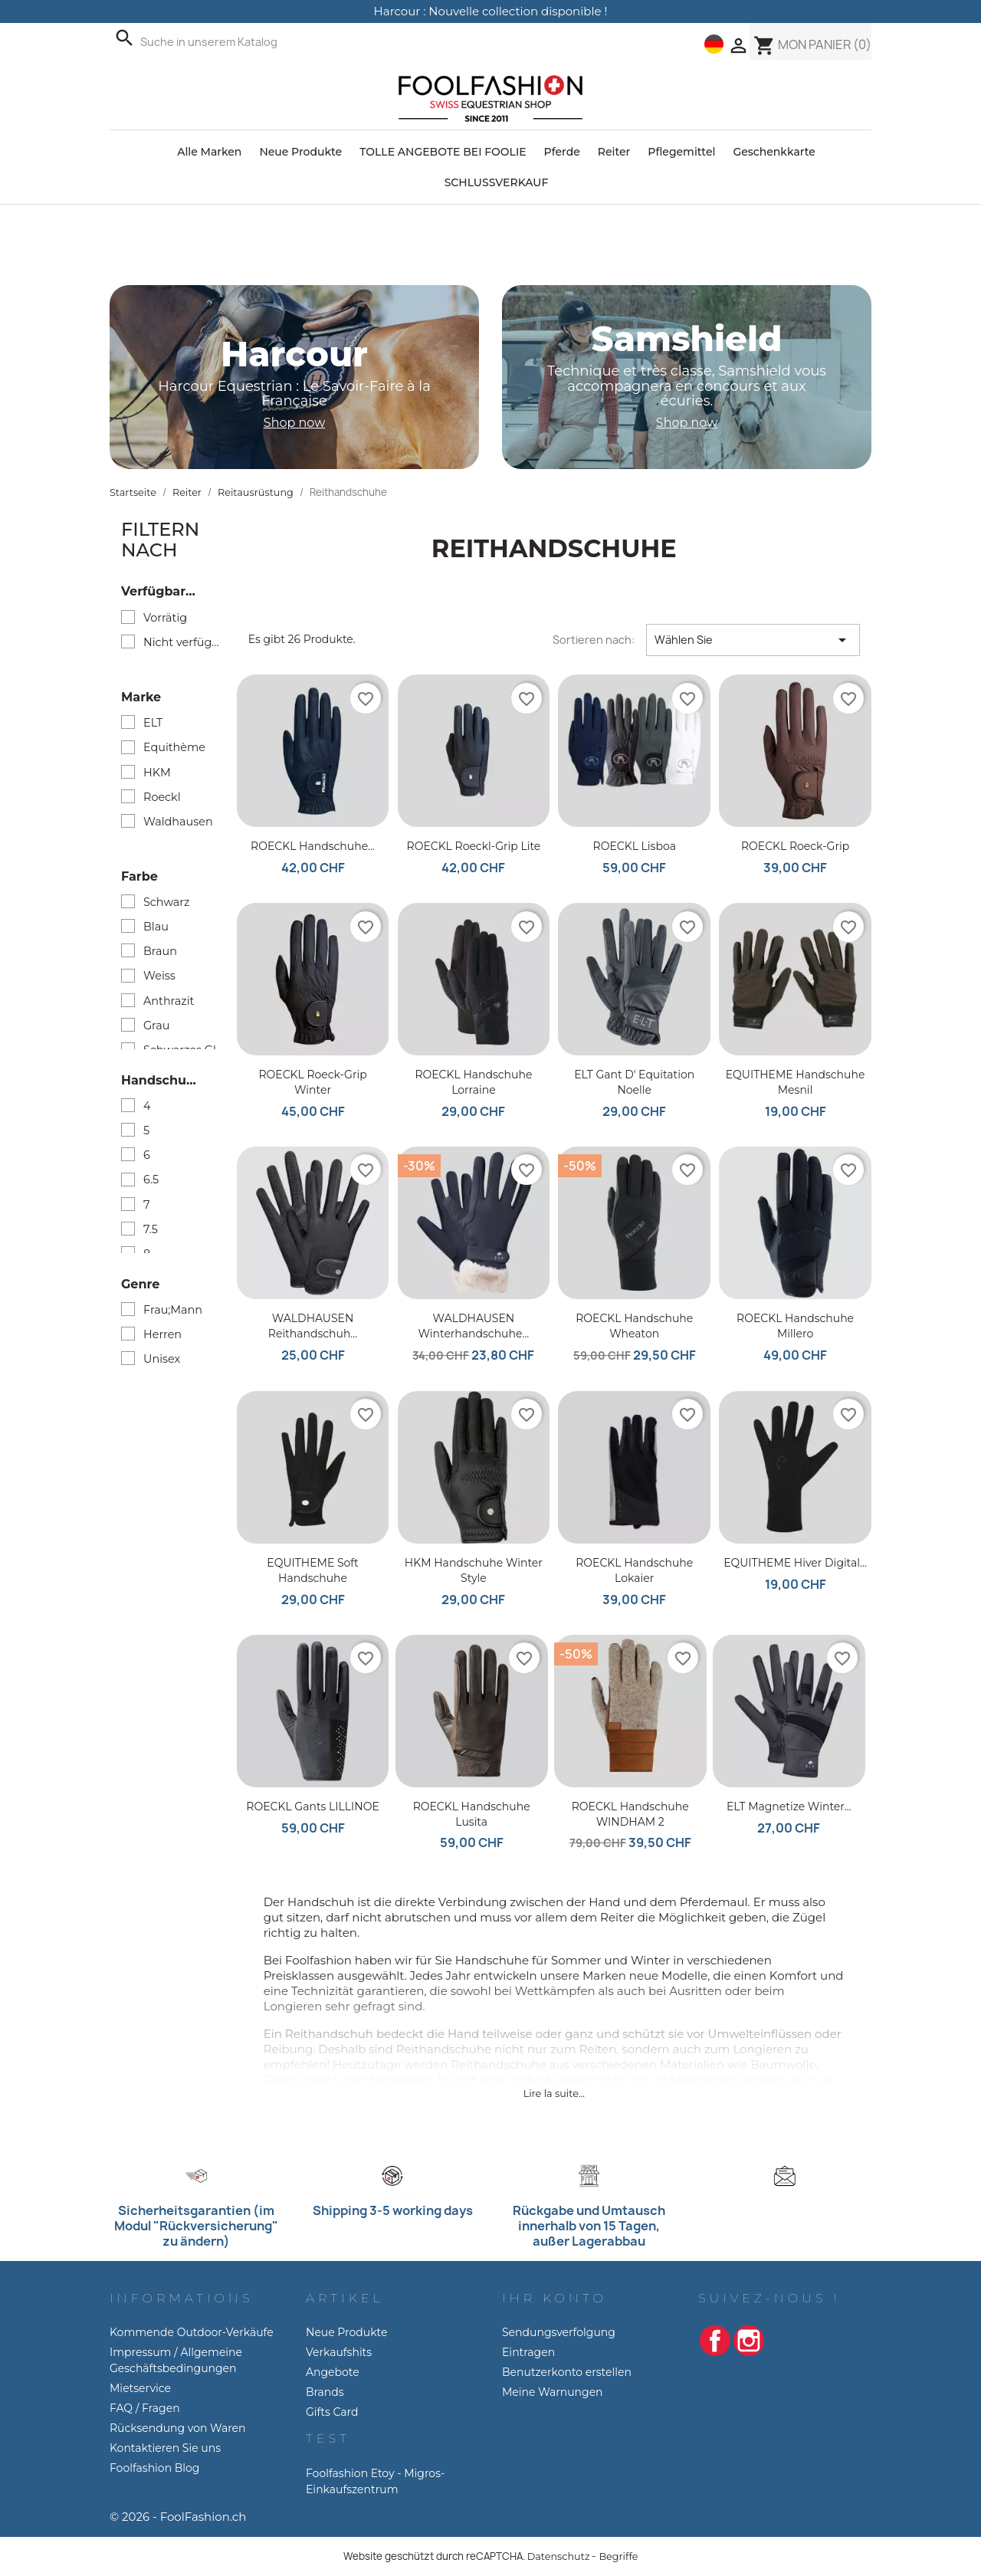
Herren (162, 1334)
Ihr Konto (554, 2298)
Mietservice (140, 2388)
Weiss (159, 976)
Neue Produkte (300, 152)
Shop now (294, 422)
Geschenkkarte (774, 152)
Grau (156, 1025)
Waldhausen (178, 822)
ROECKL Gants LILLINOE (312, 1806)
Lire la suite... (554, 2093)
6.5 (151, 1179)
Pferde (562, 152)
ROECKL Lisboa (634, 846)
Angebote (332, 2372)
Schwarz (166, 902)
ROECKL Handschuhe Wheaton (634, 1326)
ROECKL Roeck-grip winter (312, 1082)
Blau (156, 927)
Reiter (614, 152)
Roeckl (162, 797)
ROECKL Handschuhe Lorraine (473, 1082)
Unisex (161, 1359)
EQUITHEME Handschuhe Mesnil (795, 1082)
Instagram (748, 2340)
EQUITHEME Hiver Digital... (795, 1563)
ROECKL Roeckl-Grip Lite (474, 846)
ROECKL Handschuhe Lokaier (634, 1570)
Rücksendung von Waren (178, 2428)
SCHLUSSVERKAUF (497, 182)
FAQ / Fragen (145, 2408)
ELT (152, 723)
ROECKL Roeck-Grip (795, 846)
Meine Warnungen (552, 2392)
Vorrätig (165, 618)
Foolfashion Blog (154, 2468)
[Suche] (262, 42)
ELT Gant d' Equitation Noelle (634, 1082)
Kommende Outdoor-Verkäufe (192, 2332)
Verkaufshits (339, 2352)
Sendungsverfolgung (558, 2332)
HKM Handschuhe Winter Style (474, 1570)
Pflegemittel (681, 152)
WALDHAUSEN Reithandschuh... (312, 1326)
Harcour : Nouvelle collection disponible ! (491, 11)
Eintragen (528, 2352)
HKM (157, 772)
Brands (325, 2392)
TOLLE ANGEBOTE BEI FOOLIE (442, 152)
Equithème (174, 747)
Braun (160, 951)
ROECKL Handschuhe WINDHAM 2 (630, 1814)
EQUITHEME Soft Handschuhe (312, 1570)
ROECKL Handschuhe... (313, 846)
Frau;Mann (172, 1310)
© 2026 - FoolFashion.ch (178, 2516)
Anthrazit (168, 1001)
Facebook (715, 2340)
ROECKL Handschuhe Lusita (471, 1814)
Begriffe (618, 2556)
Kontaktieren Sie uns (165, 2448)
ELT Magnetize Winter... (789, 1806)
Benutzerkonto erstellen (567, 2372)
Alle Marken (209, 152)
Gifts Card (332, 2412)
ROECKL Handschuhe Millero (795, 1326)
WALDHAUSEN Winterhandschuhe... (473, 1326)
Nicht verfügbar (184, 642)
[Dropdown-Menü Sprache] (713, 44)
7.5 (150, 1229)
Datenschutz (558, 2556)
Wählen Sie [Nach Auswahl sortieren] (753, 640)
